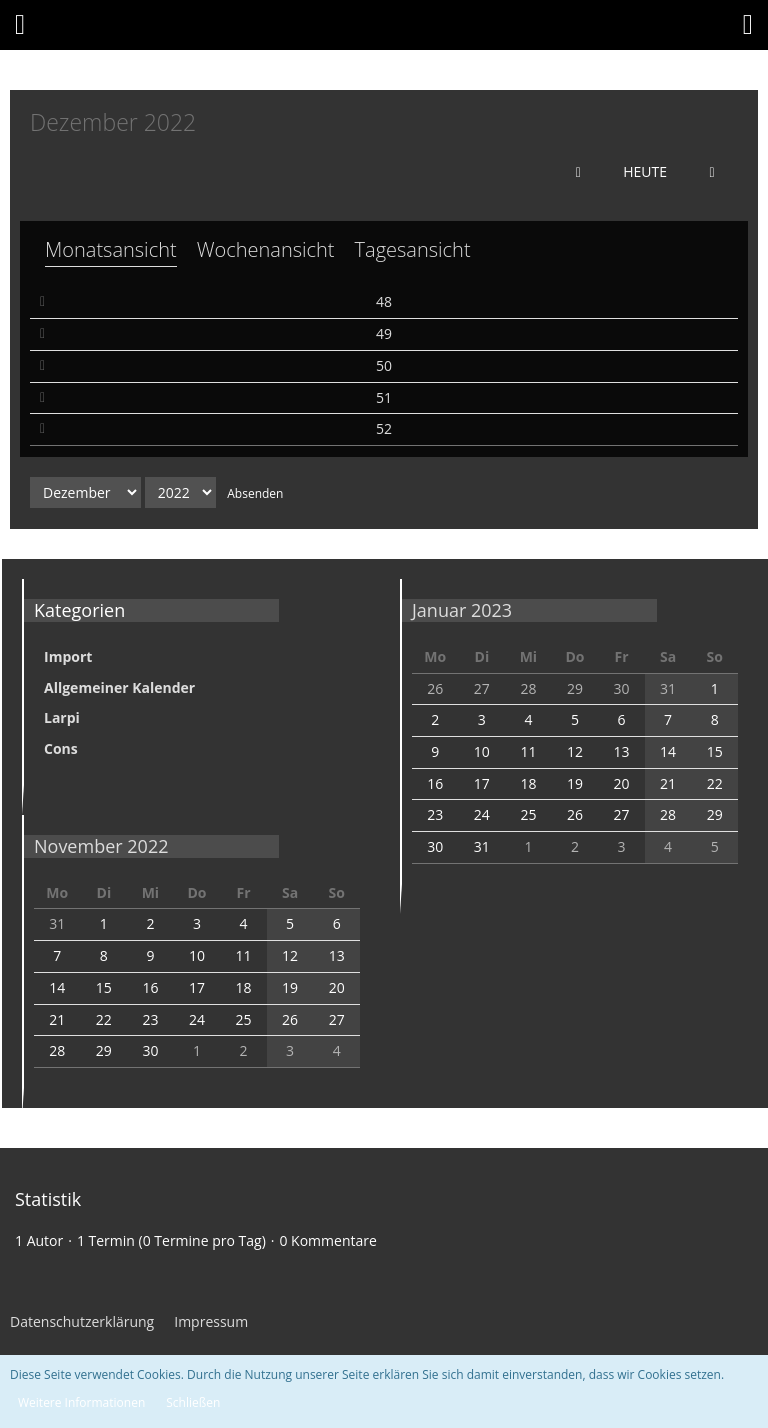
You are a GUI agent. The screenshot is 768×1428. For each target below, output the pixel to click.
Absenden (255, 493)
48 (384, 301)
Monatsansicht (111, 249)
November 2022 (101, 846)
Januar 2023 (462, 610)
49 (384, 333)
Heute (645, 171)
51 (384, 397)
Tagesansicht (413, 249)
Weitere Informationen (81, 1402)
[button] (20, 25)
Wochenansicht (266, 249)
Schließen (193, 1402)
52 (384, 428)
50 (384, 365)
